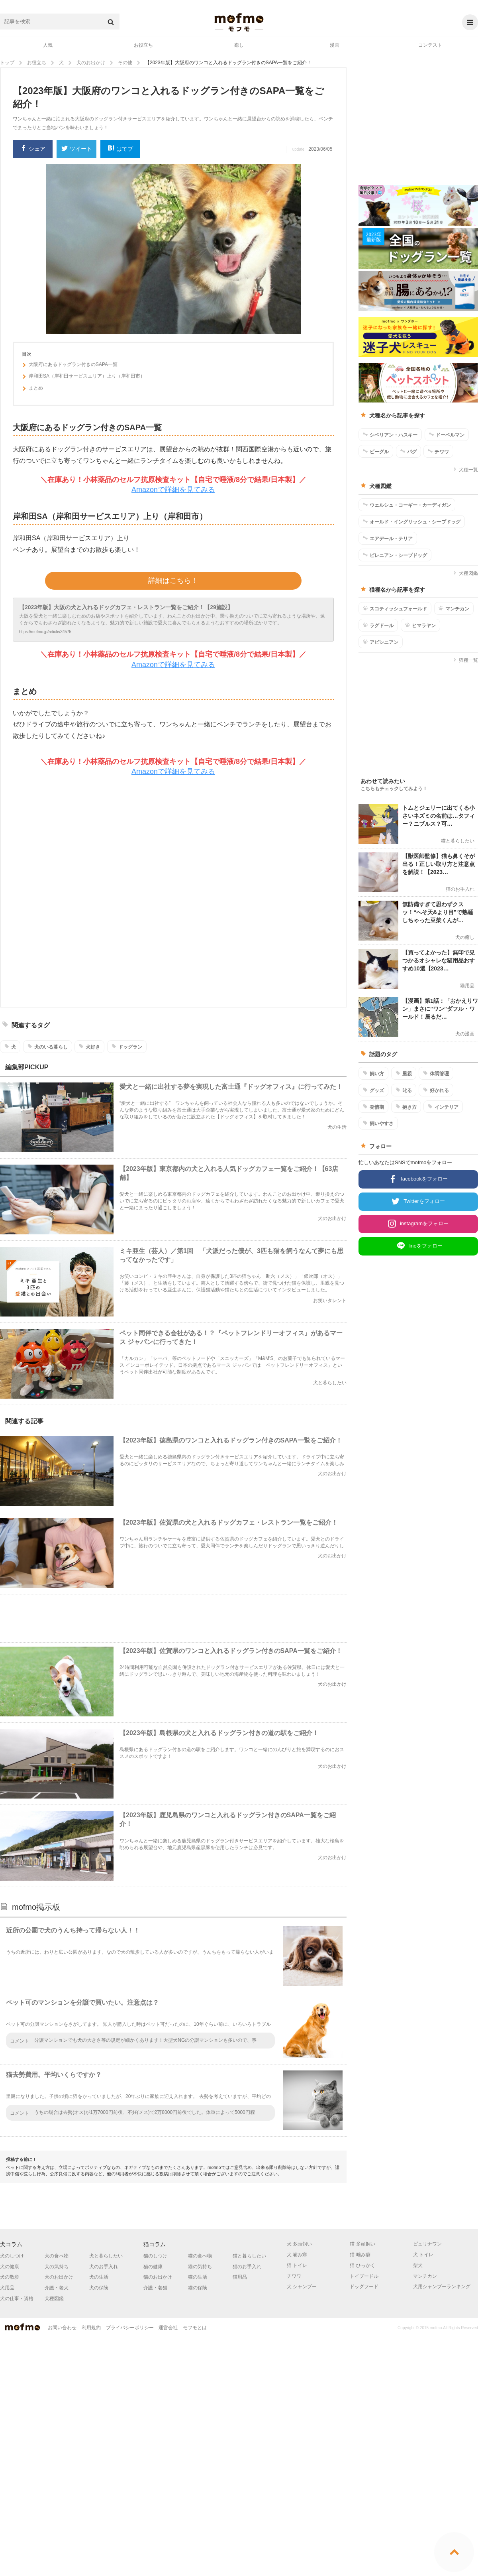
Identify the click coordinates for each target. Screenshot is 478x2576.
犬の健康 (9, 2266)
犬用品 (7, 2288)
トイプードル (364, 2276)
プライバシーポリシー (130, 2327)
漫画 (334, 45)
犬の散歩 (9, 2277)
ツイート (76, 149)
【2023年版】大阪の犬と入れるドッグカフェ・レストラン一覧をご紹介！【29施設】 (126, 607)
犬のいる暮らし (47, 1047)
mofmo (239, 22)
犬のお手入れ (103, 2266)
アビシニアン (380, 642)
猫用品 (240, 2277)
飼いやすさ (378, 1123)
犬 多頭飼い (299, 2244)
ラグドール (378, 625)
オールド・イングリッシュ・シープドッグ (411, 521)
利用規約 (91, 2327)
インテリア (443, 1107)
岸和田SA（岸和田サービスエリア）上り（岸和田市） (83, 377)
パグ (408, 451)
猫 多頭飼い (362, 2244)
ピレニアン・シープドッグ (395, 555)
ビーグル (376, 451)
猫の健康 (153, 2266)
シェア (32, 149)
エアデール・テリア (388, 538)
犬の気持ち (57, 2266)
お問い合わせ (62, 2327)
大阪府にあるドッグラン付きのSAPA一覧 (70, 366)
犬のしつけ (12, 2256)
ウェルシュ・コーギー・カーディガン (407, 505)
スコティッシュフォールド (395, 608)
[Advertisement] (204, 892)
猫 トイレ (297, 2265)
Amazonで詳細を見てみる (173, 490)
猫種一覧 (465, 660)
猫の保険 (197, 2288)
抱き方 (406, 1107)
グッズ (373, 1090)
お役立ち (143, 45)
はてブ (120, 149)
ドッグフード (364, 2286)
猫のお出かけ (157, 2277)
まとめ (32, 389)
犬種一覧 (465, 469)
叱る (404, 1090)
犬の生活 (98, 2277)
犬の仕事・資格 (16, 2298)
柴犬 (418, 2265)
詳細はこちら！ (173, 580)
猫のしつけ (155, 2256)
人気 (48, 45)
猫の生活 (197, 2277)
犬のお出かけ (59, 2277)
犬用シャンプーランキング (441, 2286)
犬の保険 (98, 2288)
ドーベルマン (446, 435)
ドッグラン (127, 1047)
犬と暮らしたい (106, 2256)
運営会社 (168, 2327)
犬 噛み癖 (297, 2254)
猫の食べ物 (200, 2256)
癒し (239, 45)
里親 (404, 1073)
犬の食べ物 (57, 2256)
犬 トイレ (423, 2254)
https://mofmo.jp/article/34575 (45, 632)
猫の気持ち (200, 2266)
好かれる (436, 1090)
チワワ (438, 451)
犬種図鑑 (465, 573)
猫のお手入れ (247, 2266)
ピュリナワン (427, 2244)
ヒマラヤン (420, 625)
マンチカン (454, 608)
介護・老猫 (155, 2288)
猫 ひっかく (362, 2265)
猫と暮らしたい (249, 2256)
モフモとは (195, 2327)
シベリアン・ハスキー (390, 435)
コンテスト (430, 45)
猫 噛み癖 (360, 2254)
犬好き (89, 1047)
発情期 (373, 1107)
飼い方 (373, 1073)
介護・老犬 (57, 2288)
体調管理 (436, 1073)
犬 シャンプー (302, 2286)
